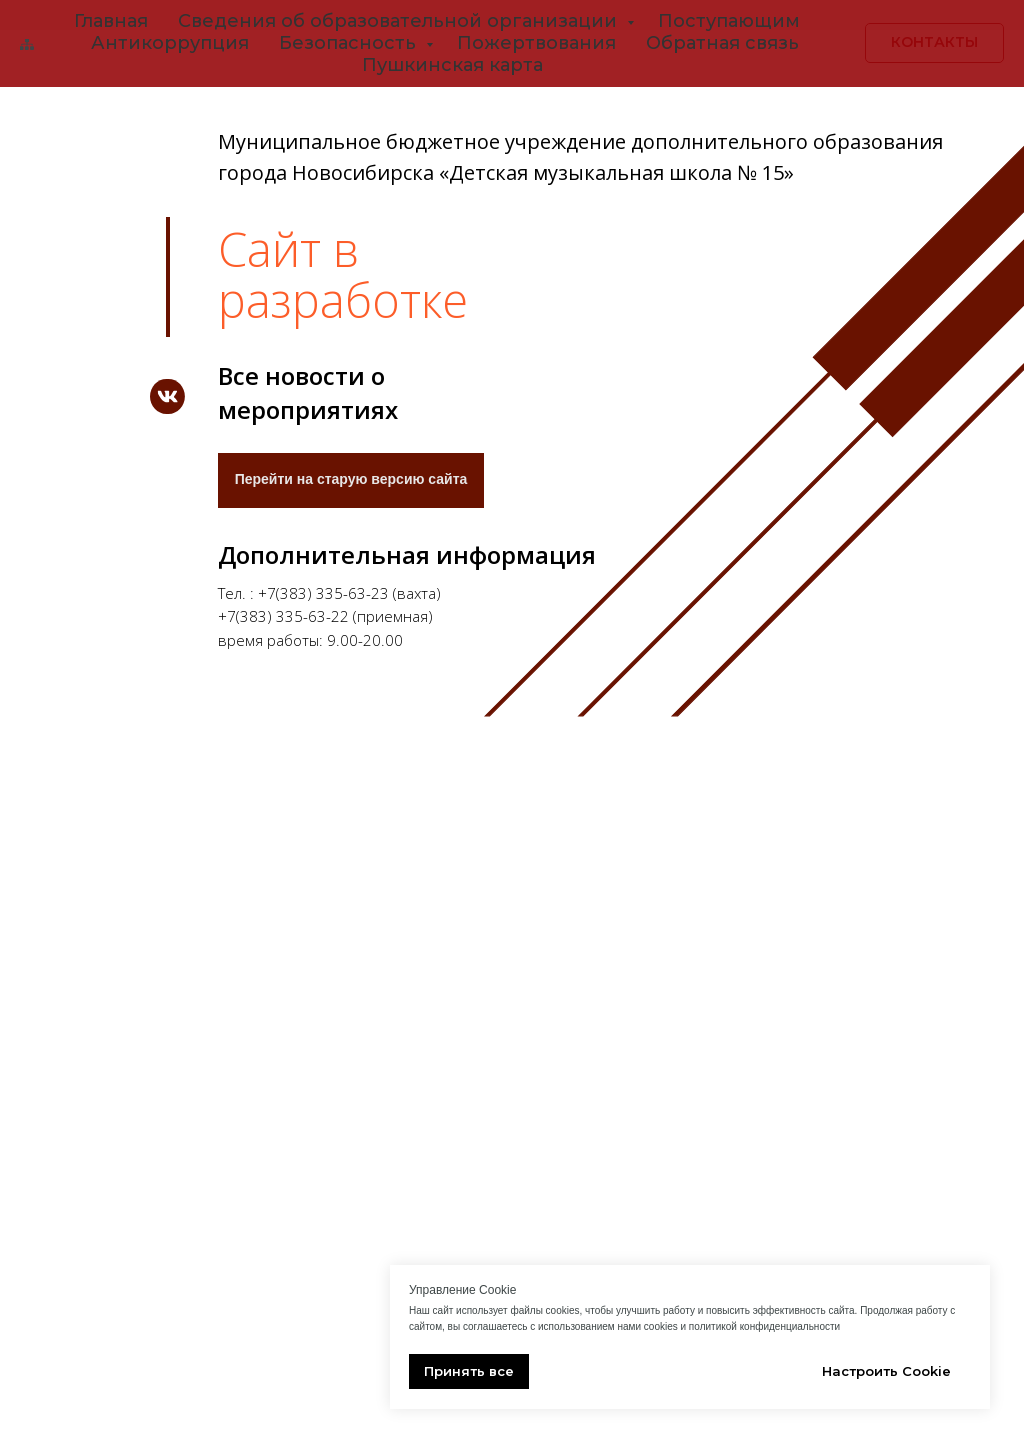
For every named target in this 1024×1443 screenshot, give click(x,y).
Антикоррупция (170, 43)
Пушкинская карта (452, 65)
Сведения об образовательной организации (400, 21)
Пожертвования (536, 43)
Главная (111, 21)
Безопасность (350, 43)
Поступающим (729, 21)
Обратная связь (722, 43)
